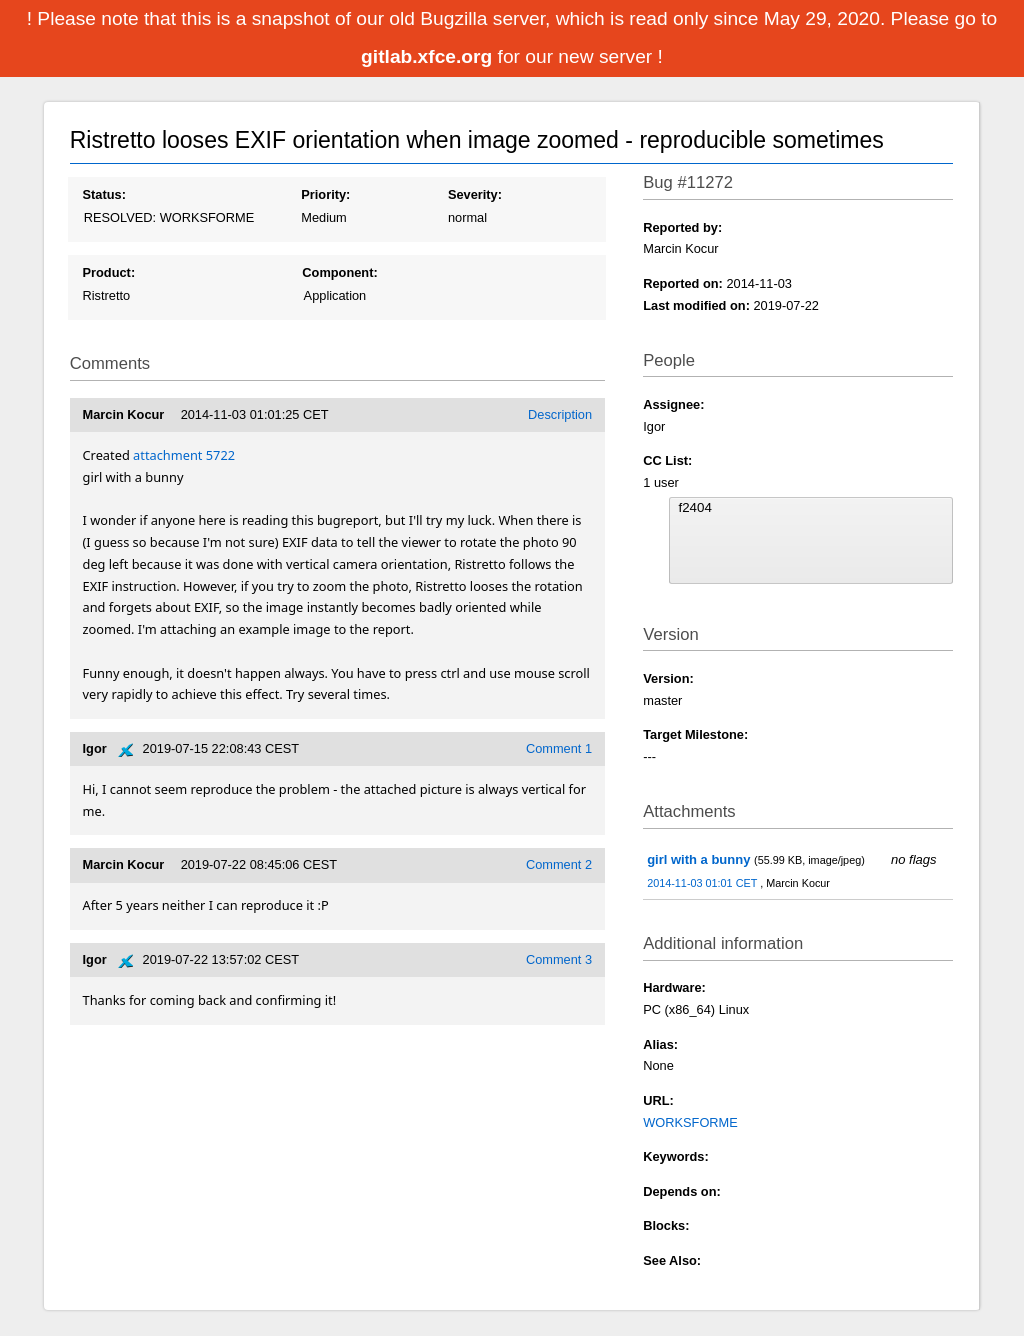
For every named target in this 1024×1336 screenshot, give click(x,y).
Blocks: (666, 1225)
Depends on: (682, 1191)
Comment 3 (559, 959)
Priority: (325, 194)
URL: (658, 1100)
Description (560, 414)
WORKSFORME (690, 1122)
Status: (104, 194)
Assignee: (673, 404)
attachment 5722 (184, 455)
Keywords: (675, 1156)
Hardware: (674, 987)
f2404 (811, 508)
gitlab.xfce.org (429, 56)
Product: (109, 272)
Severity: (475, 194)
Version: (668, 678)
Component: (339, 272)
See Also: (672, 1260)
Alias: (660, 1044)
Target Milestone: (695, 734)
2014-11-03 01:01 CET (703, 883)
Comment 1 (559, 748)
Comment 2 (559, 864)
